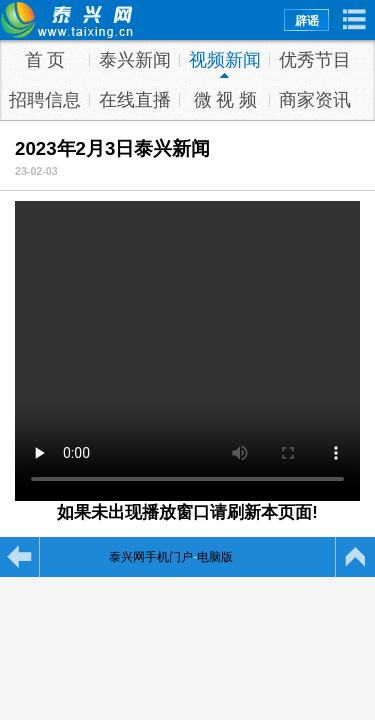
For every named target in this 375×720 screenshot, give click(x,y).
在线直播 (135, 100)
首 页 (45, 60)
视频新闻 (225, 60)
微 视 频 (225, 100)
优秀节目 (315, 60)
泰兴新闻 (135, 60)
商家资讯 (315, 100)
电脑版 (215, 557)
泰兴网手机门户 (151, 557)
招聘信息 (45, 100)
